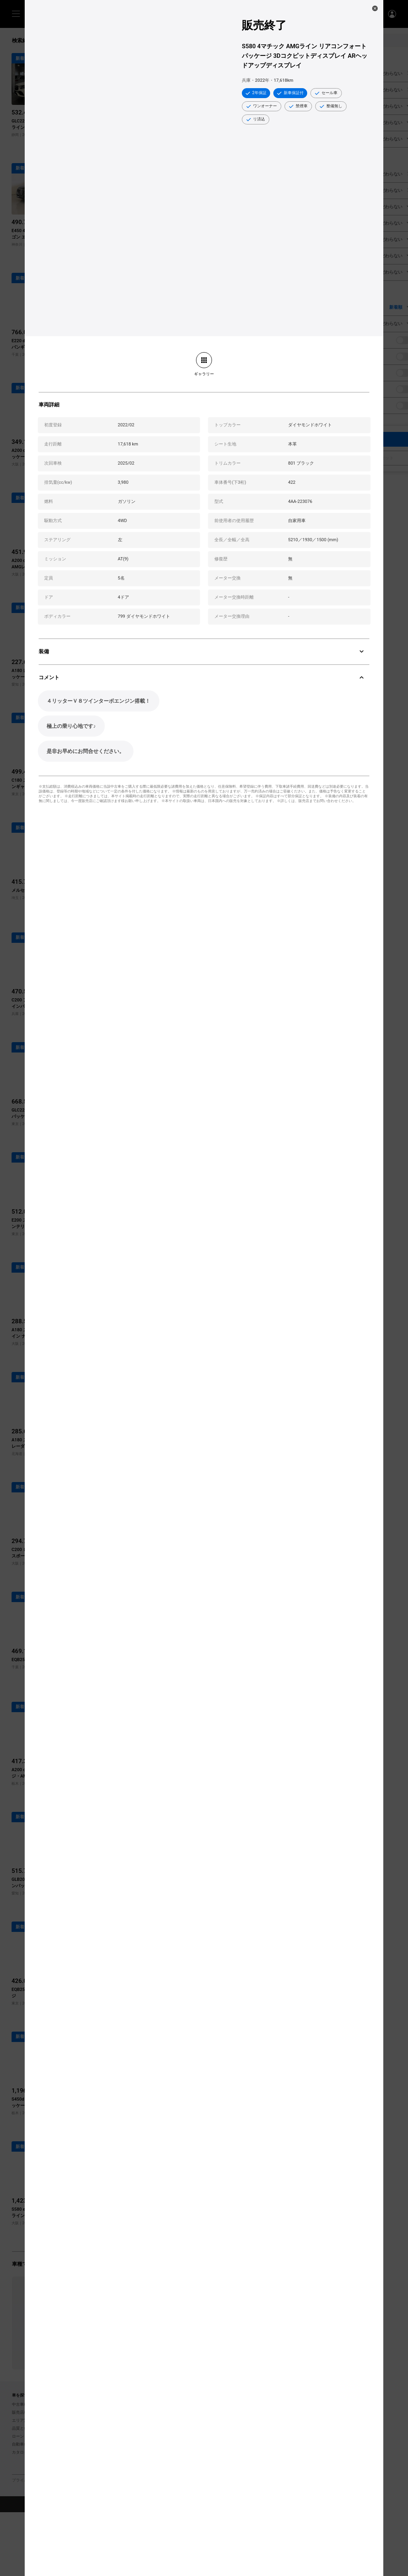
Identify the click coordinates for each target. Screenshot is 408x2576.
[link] (204, 364)
